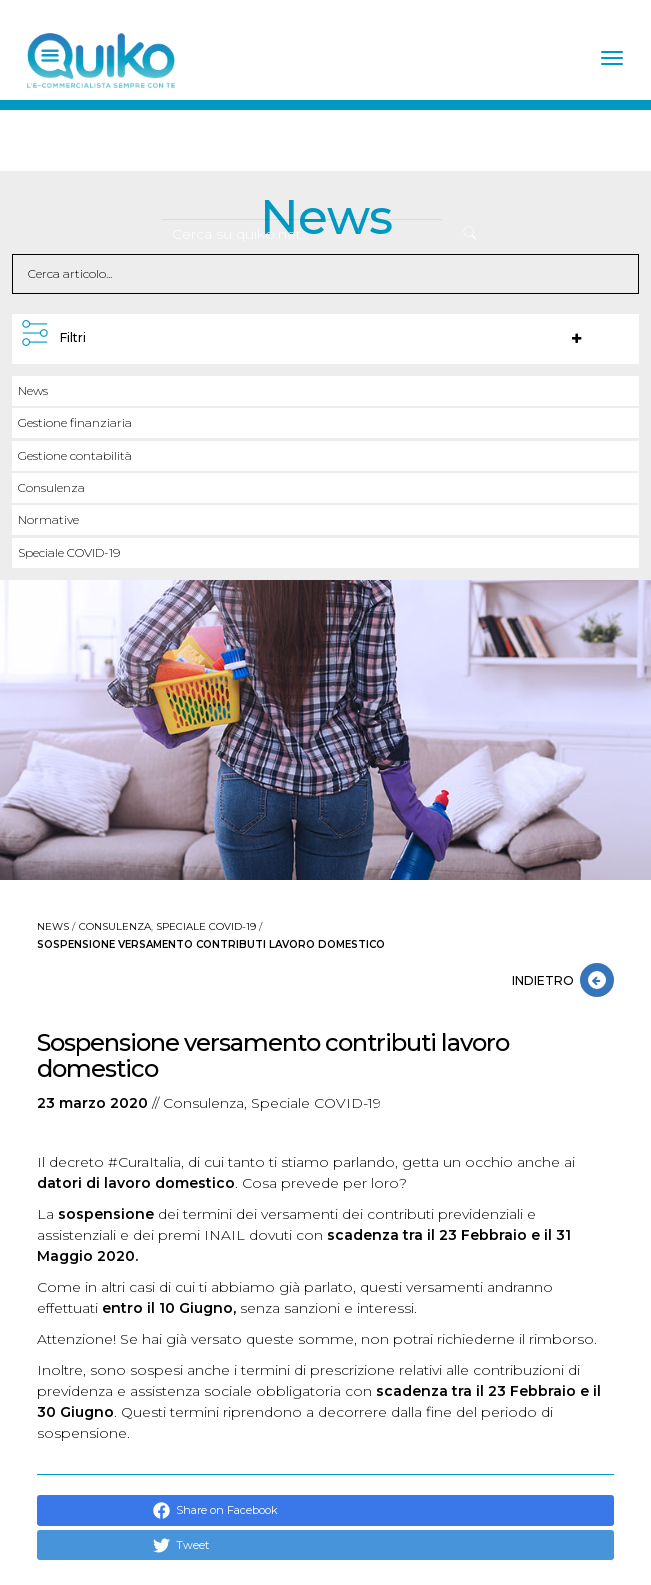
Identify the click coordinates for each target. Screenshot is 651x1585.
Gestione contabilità (75, 455)
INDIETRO (546, 980)
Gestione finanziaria (75, 422)
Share (181, 1510)
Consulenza (51, 487)
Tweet (181, 1545)
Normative (48, 519)
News (33, 390)
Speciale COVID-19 (69, 552)
